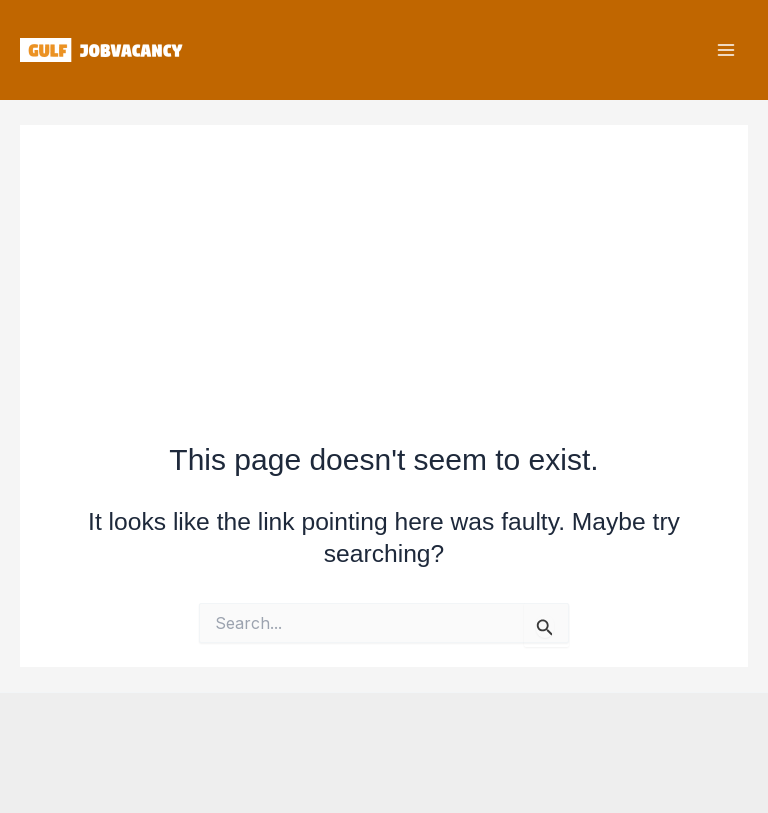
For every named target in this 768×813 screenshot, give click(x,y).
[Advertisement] (384, 265)
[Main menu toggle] (725, 50)
